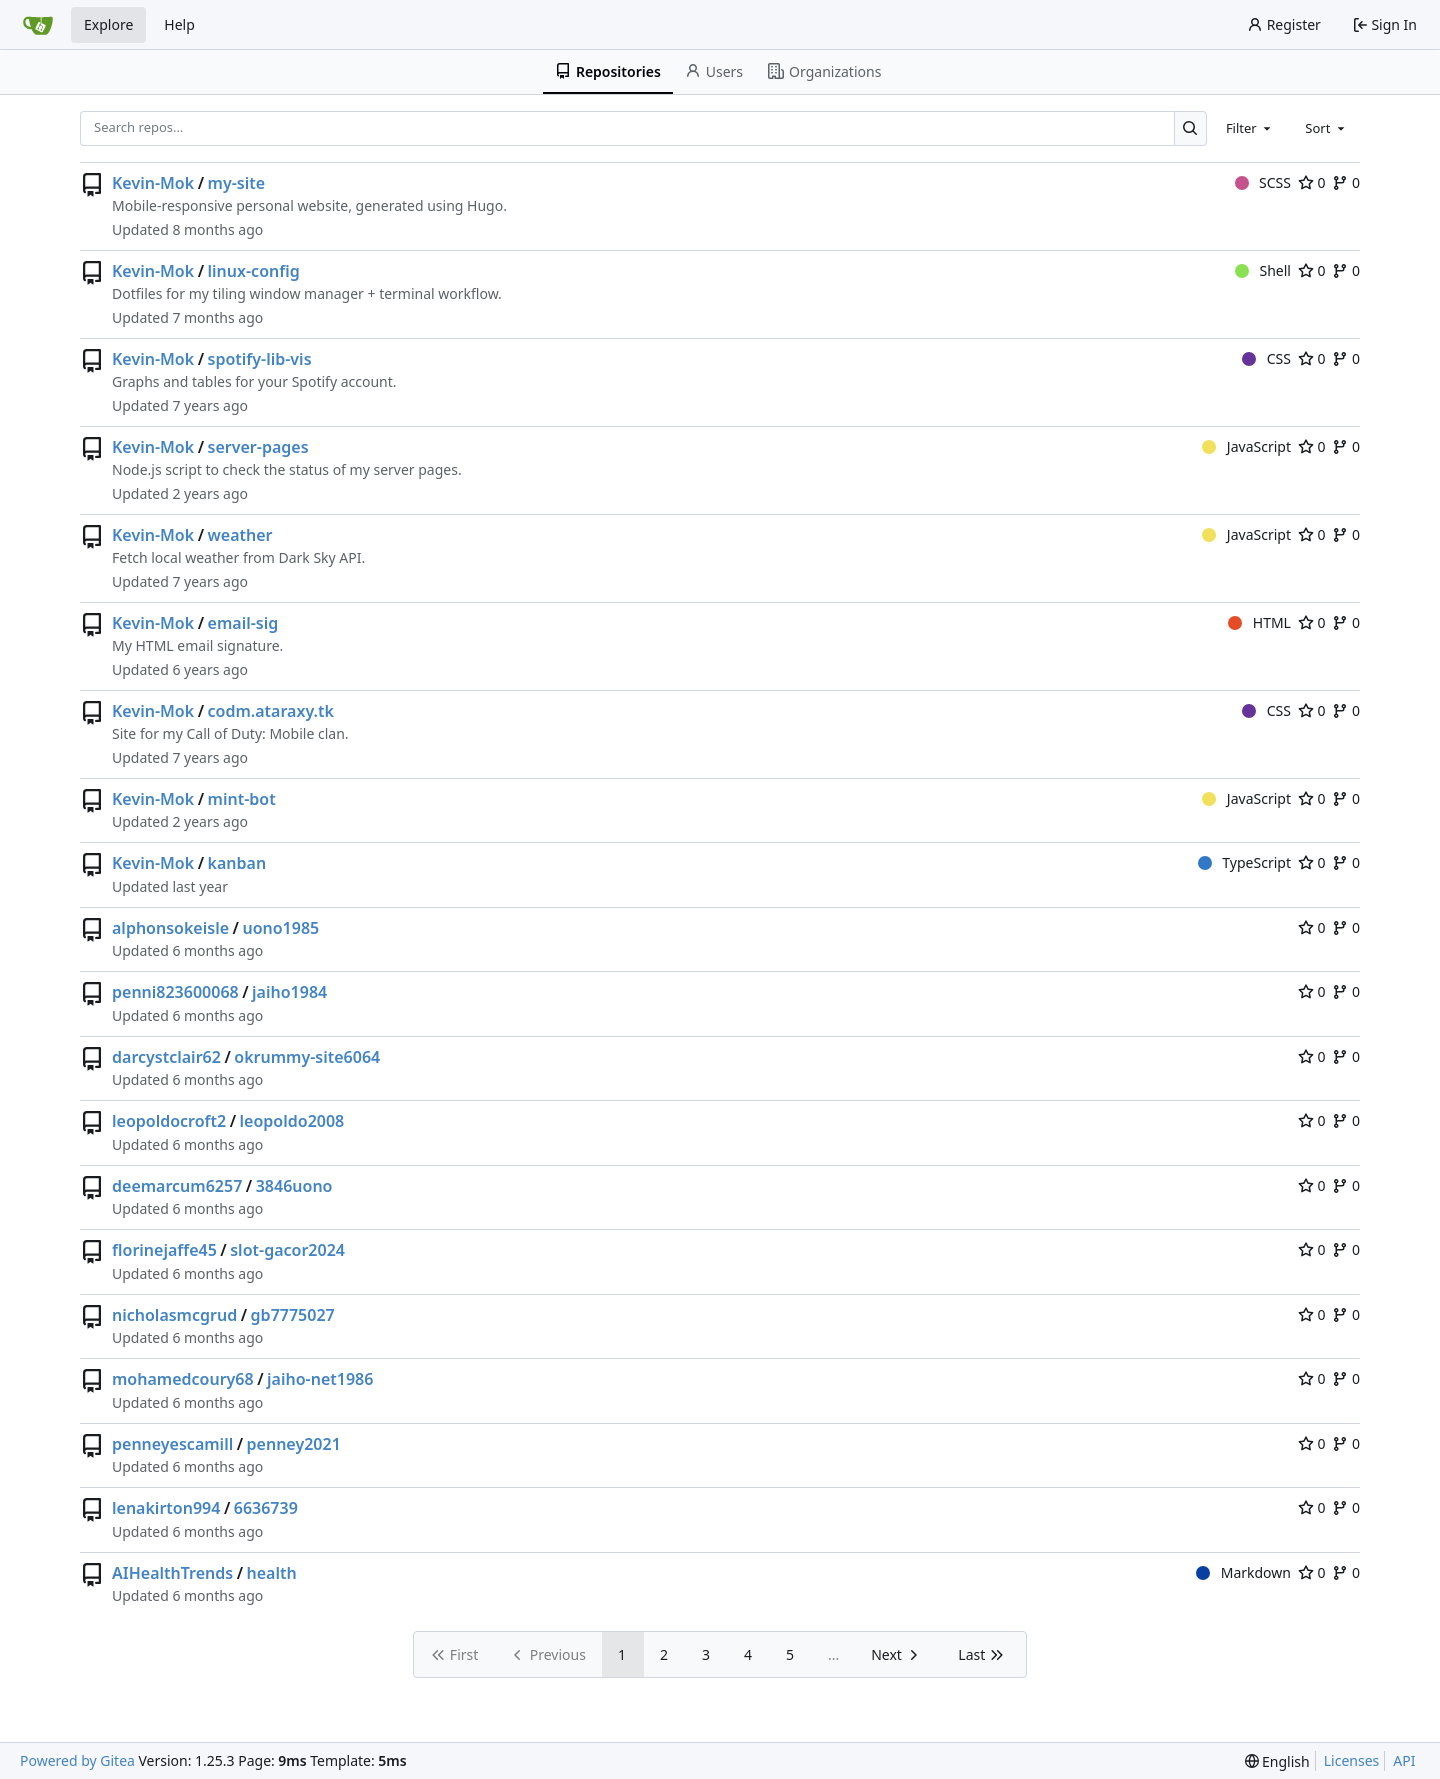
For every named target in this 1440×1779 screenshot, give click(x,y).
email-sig (243, 623)
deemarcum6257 (177, 1186)
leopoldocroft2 (169, 1121)
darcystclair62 (166, 1057)
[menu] (1277, 1761)
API (1404, 1760)
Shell (1263, 270)
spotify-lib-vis (260, 359)
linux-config (254, 271)
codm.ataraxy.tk (271, 711)
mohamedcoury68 (183, 1379)
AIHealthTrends (172, 1573)
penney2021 (294, 1444)
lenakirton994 (166, 1508)
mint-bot (242, 799)
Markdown (1243, 1572)
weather (240, 535)
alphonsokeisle (170, 928)
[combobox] (1250, 128)
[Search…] (1190, 128)
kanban (237, 863)
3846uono (294, 1186)
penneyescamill (172, 1444)
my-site (237, 183)
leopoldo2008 (292, 1121)
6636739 (266, 1508)
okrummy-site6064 (307, 1057)
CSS (1266, 358)
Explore (108, 24)
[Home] (38, 25)
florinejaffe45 (164, 1250)
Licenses (1352, 1760)
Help (179, 24)
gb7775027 (293, 1315)
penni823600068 (175, 992)
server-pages (258, 447)
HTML (1259, 622)
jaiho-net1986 (320, 1379)
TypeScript (1244, 862)
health (272, 1573)
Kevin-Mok (153, 183)
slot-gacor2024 (287, 1250)
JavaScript (1246, 446)
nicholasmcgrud (174, 1315)
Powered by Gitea (77, 1760)
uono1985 (280, 928)
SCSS (1263, 182)
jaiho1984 (289, 992)
